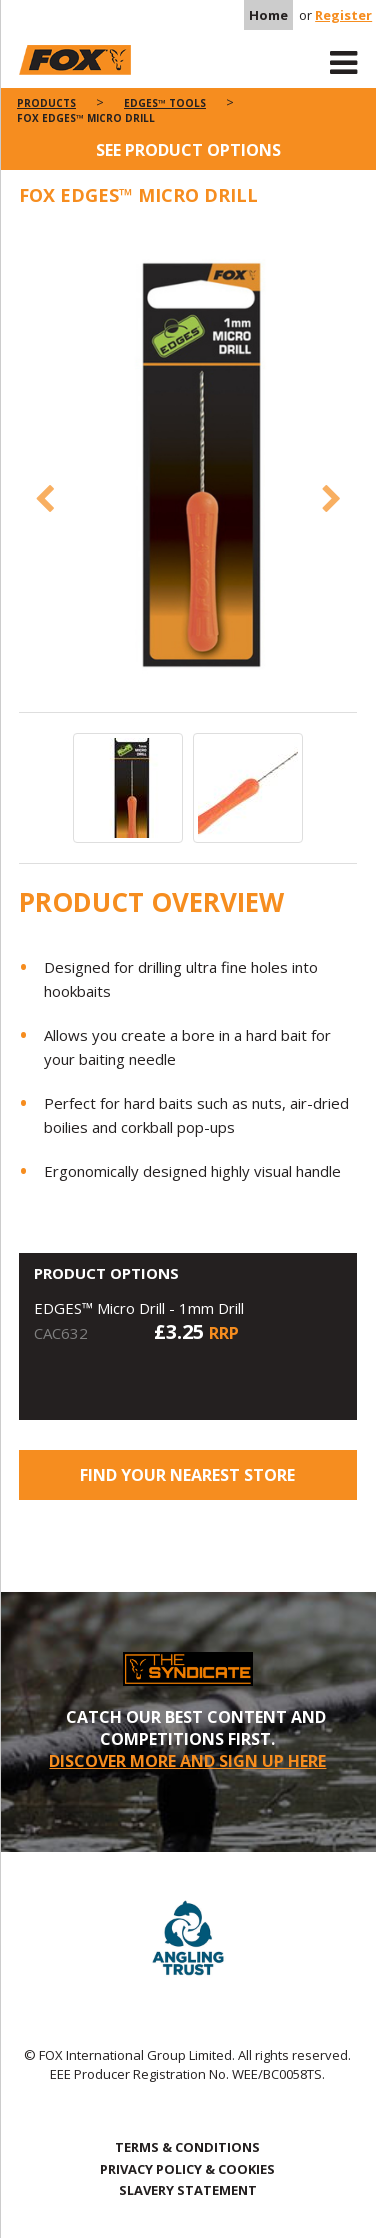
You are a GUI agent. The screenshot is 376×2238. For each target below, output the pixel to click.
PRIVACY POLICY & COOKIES (187, 2169)
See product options (188, 150)
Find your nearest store (187, 1475)
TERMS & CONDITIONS (187, 2147)
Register (343, 15)
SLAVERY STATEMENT (188, 2190)
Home (268, 15)
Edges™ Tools (165, 103)
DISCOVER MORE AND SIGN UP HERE (187, 1761)
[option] (188, 469)
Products (46, 103)
